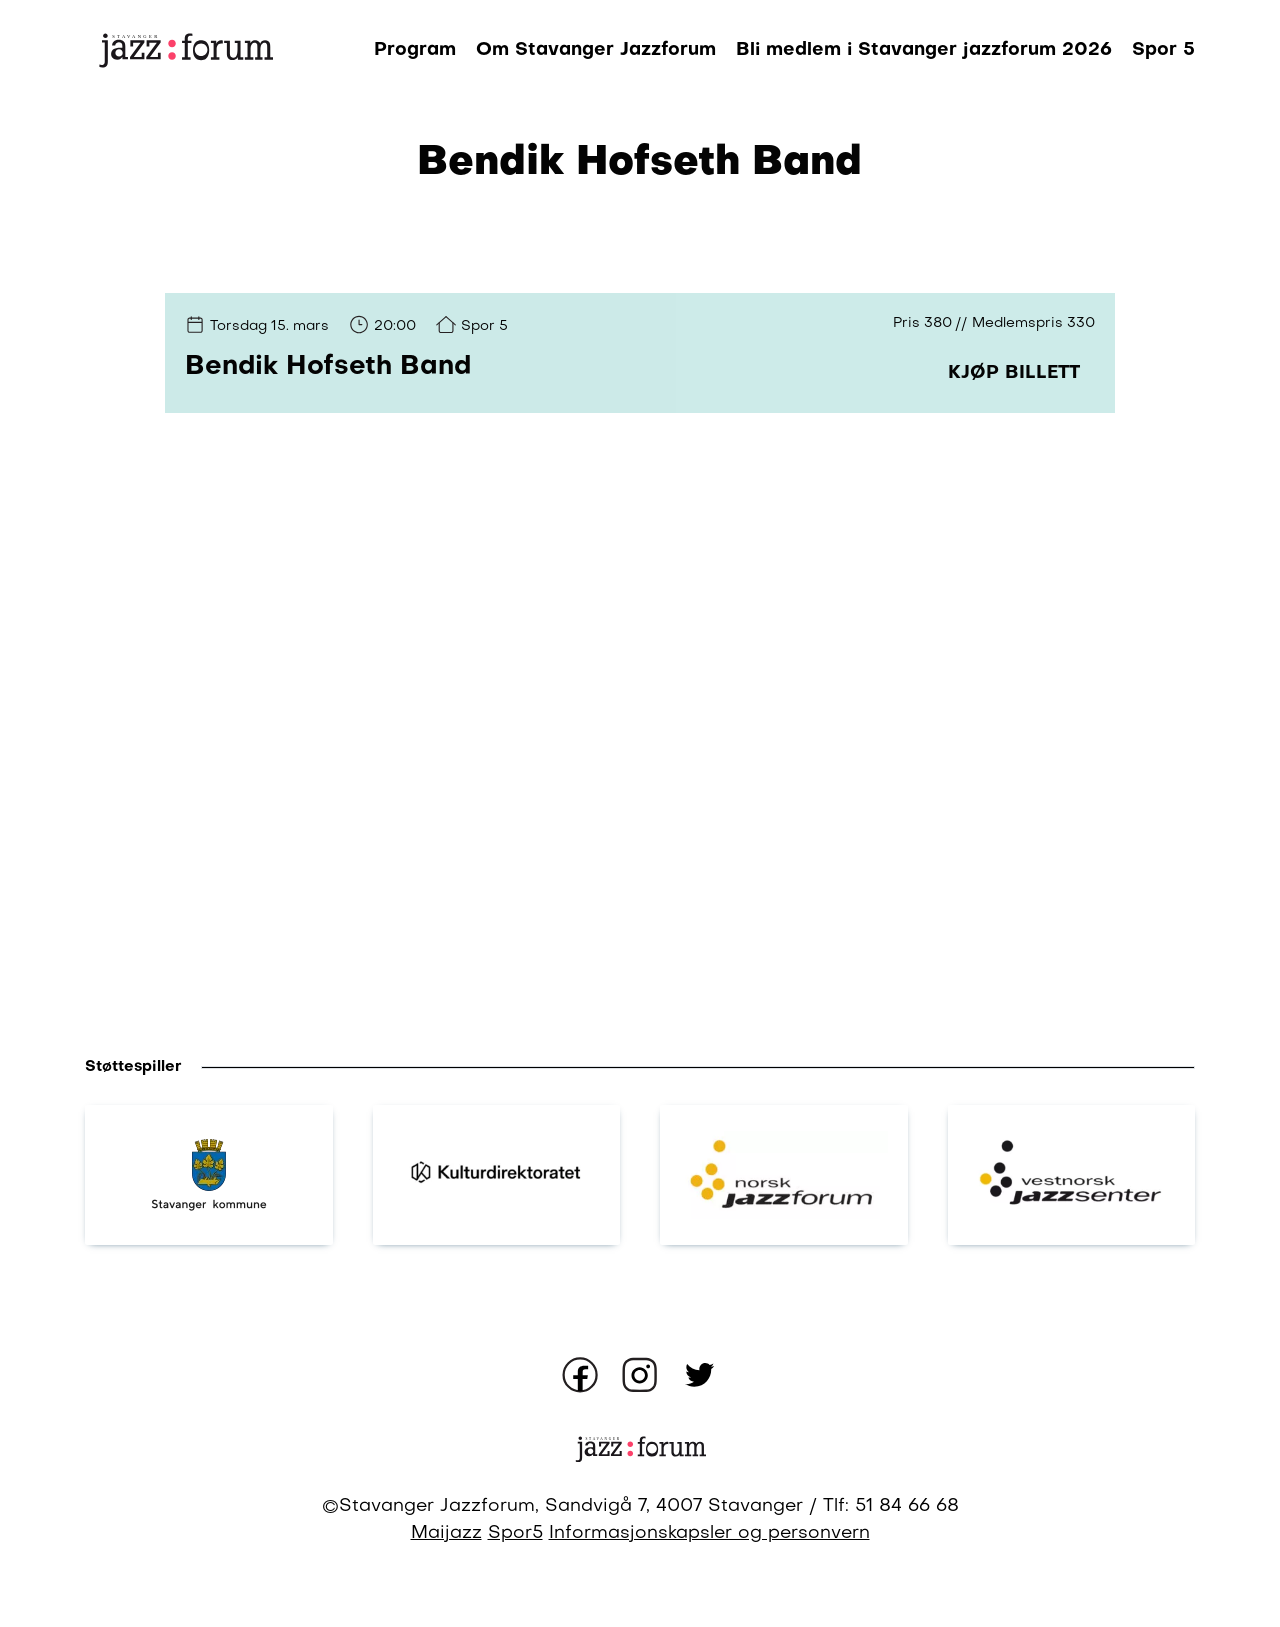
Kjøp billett (1014, 373)
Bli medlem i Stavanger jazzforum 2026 (924, 50)
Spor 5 (1163, 50)
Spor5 (515, 1533)
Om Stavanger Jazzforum (596, 50)
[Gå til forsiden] (185, 50)
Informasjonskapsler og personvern (709, 1533)
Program (415, 50)
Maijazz (446, 1533)
